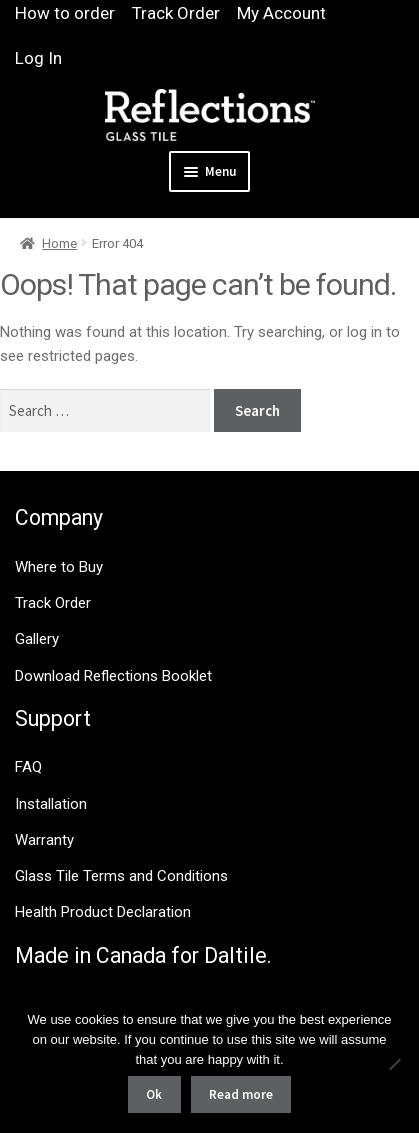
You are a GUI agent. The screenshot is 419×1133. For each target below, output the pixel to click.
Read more (241, 1094)
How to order (65, 13)
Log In (38, 58)
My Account (281, 13)
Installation (51, 804)
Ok (154, 1094)
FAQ (28, 767)
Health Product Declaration (103, 912)
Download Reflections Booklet (113, 676)
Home (59, 243)
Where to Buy (59, 567)
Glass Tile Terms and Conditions (121, 876)
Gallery (37, 639)
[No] (394, 1064)
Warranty (44, 840)
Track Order (176, 13)
